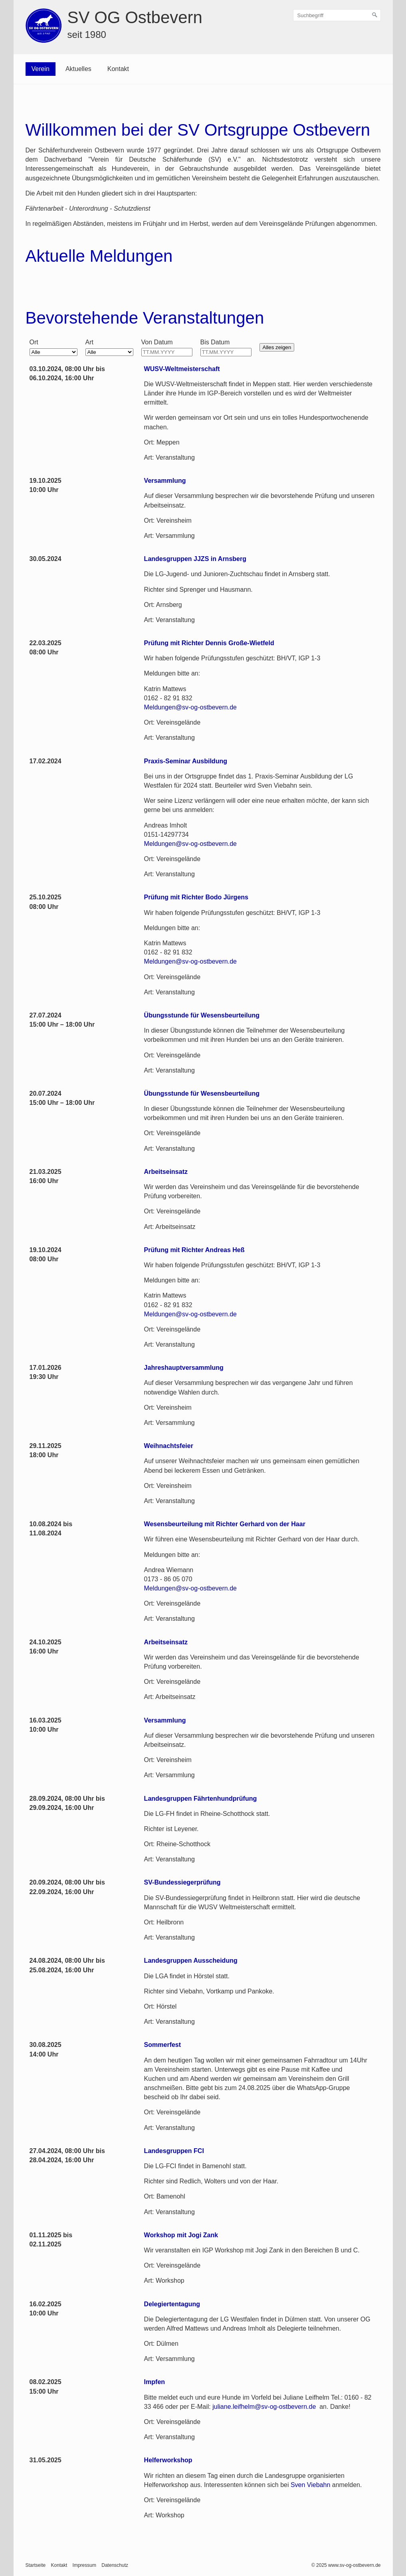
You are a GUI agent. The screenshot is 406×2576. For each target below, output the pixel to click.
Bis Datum (215, 342)
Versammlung (165, 480)
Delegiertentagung (172, 2304)
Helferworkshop (168, 2460)
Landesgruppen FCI (174, 2150)
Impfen (154, 2381)
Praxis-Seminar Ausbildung (185, 761)
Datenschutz (114, 2565)
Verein (41, 68)
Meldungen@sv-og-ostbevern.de (190, 707)
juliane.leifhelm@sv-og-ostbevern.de (264, 2406)
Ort (34, 342)
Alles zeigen (277, 347)
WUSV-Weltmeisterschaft (182, 368)
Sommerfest (162, 2044)
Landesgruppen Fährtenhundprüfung (200, 1798)
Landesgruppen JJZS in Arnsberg (195, 558)
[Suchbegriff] (337, 15)
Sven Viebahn (310, 2484)
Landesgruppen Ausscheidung (191, 1960)
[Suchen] (374, 15)
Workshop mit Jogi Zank (181, 2235)
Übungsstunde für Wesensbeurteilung (202, 1015)
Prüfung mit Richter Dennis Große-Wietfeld (209, 643)
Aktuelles (78, 68)
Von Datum (157, 342)
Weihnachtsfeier (168, 1445)
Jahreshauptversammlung (184, 1367)
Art (89, 342)
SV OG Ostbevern (134, 17)
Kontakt (118, 68)
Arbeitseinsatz (166, 1171)
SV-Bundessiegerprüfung (182, 1882)
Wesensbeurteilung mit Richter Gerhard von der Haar (224, 1524)
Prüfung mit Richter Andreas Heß (194, 1250)
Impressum (84, 2565)
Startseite (36, 2565)
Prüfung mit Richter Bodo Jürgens (196, 897)
